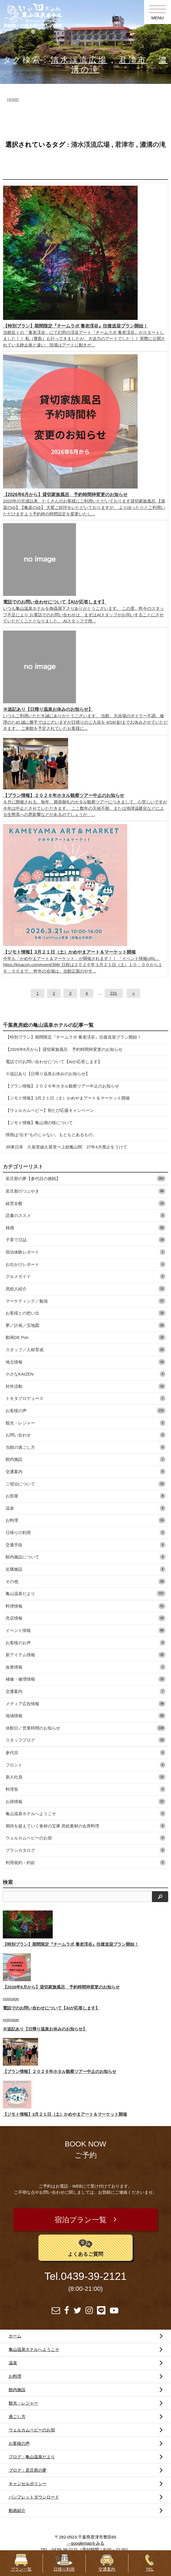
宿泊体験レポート (85, 1252)
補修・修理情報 (85, 1679)
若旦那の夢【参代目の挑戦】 (85, 1178)
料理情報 (85, 1606)
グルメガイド (85, 1276)
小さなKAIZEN (85, 1374)
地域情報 (85, 1716)
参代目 (85, 1753)
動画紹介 (17, 2510)
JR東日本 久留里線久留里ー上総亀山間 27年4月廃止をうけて (66, 1147)
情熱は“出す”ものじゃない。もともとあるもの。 (51, 1134)
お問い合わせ (85, 1435)
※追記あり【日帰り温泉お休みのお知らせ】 (48, 1073)
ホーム (15, 2336)
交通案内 (85, 1472)
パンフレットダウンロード (34, 2497)
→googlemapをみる (86, 2543)
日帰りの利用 (85, 1532)
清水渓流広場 (79, 59)
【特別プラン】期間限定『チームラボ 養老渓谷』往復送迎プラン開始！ (73, 1037)
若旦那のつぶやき (85, 1191)
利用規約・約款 (85, 1862)
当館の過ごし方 (85, 1447)
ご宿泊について (85, 1484)
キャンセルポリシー (28, 2483)
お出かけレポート (85, 1264)
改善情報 (85, 1667)
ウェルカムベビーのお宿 (85, 1838)
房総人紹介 (85, 1289)
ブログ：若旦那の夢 (28, 2470)
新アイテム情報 (85, 1655)
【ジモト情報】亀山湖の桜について (39, 1122)
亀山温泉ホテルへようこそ (85, 1814)
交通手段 (85, 1545)
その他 (85, 1581)
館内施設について (85, 1557)
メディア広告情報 (85, 1704)
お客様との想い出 (85, 1313)
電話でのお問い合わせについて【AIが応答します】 (54, 1061)
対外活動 (85, 1386)
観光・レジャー (85, 1423)
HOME (13, 99)
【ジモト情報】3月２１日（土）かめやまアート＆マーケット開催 (68, 1098)
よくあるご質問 (85, 2247)
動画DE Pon (85, 1337)
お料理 (85, 1520)
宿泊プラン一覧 (81, 2220)
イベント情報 (85, 1630)
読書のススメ (85, 1215)
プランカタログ (85, 1850)
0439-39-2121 (94, 2276)
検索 (8, 1882)
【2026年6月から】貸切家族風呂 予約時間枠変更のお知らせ (64, 1049)
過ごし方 (17, 2416)
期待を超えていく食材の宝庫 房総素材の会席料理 (85, 1826)
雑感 (85, 1228)
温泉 (85, 1508)
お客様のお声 (85, 1643)
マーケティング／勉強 (85, 1301)
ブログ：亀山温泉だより (32, 2456)
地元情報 (85, 1362)
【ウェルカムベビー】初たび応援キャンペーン (50, 1110)
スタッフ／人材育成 (85, 1350)
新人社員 (85, 1777)
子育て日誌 (85, 1240)
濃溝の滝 (153, 144)
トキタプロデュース (85, 1398)
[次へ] (133, 993)
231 (113, 993)
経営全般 (85, 1203)
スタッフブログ (85, 1740)
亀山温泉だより (85, 1593)
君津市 (133, 59)
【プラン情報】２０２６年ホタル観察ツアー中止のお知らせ (62, 1086)
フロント (85, 1765)
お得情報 (85, 1801)
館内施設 (85, 1459)
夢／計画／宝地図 (85, 1325)
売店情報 (85, 1618)
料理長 (85, 1789)
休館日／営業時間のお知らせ (85, 1728)
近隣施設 (85, 1569)
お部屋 (85, 1496)
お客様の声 (85, 1411)
